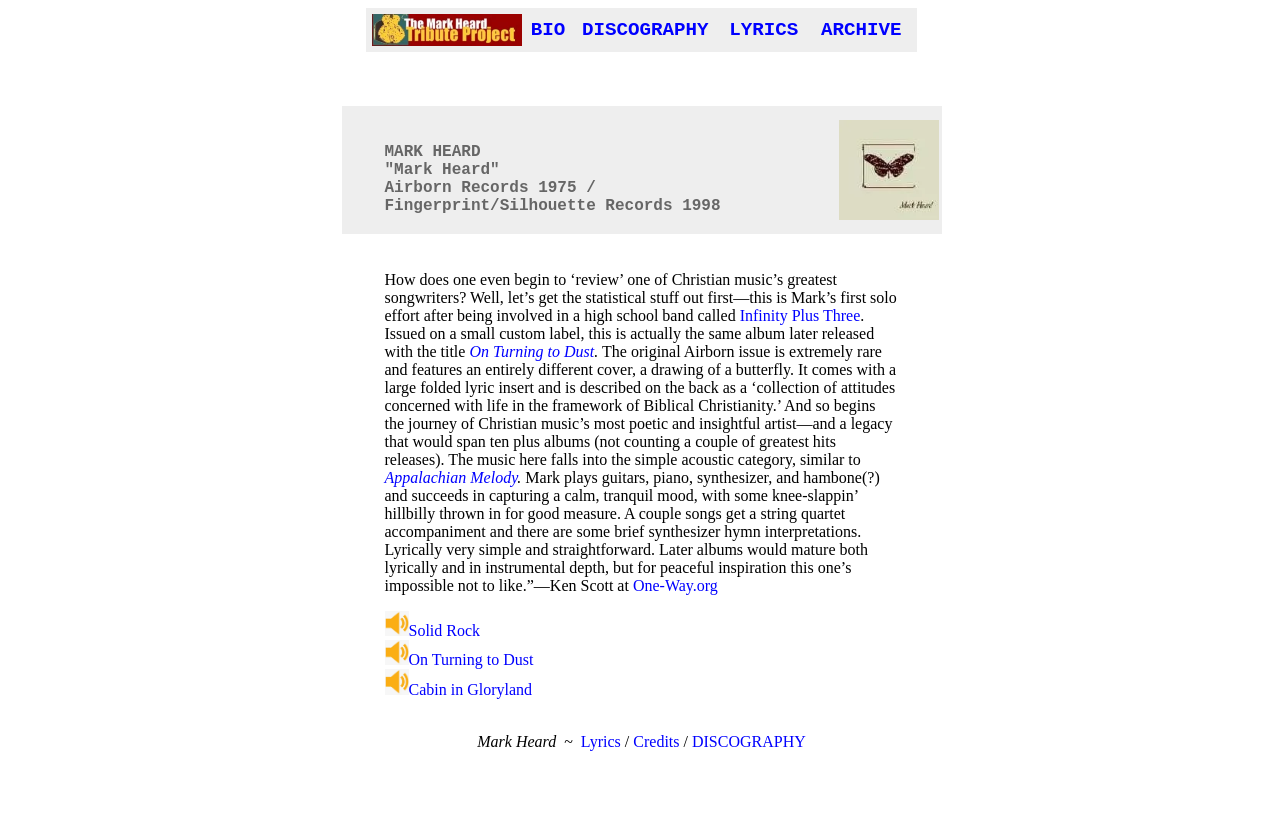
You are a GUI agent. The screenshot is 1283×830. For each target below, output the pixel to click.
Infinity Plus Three (800, 315)
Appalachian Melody (451, 477)
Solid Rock (433, 630)
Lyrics (601, 741)
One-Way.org (675, 585)
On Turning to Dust (531, 351)
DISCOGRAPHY (645, 30)
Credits (656, 741)
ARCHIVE (861, 30)
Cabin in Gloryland (459, 689)
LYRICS (763, 30)
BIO (548, 30)
